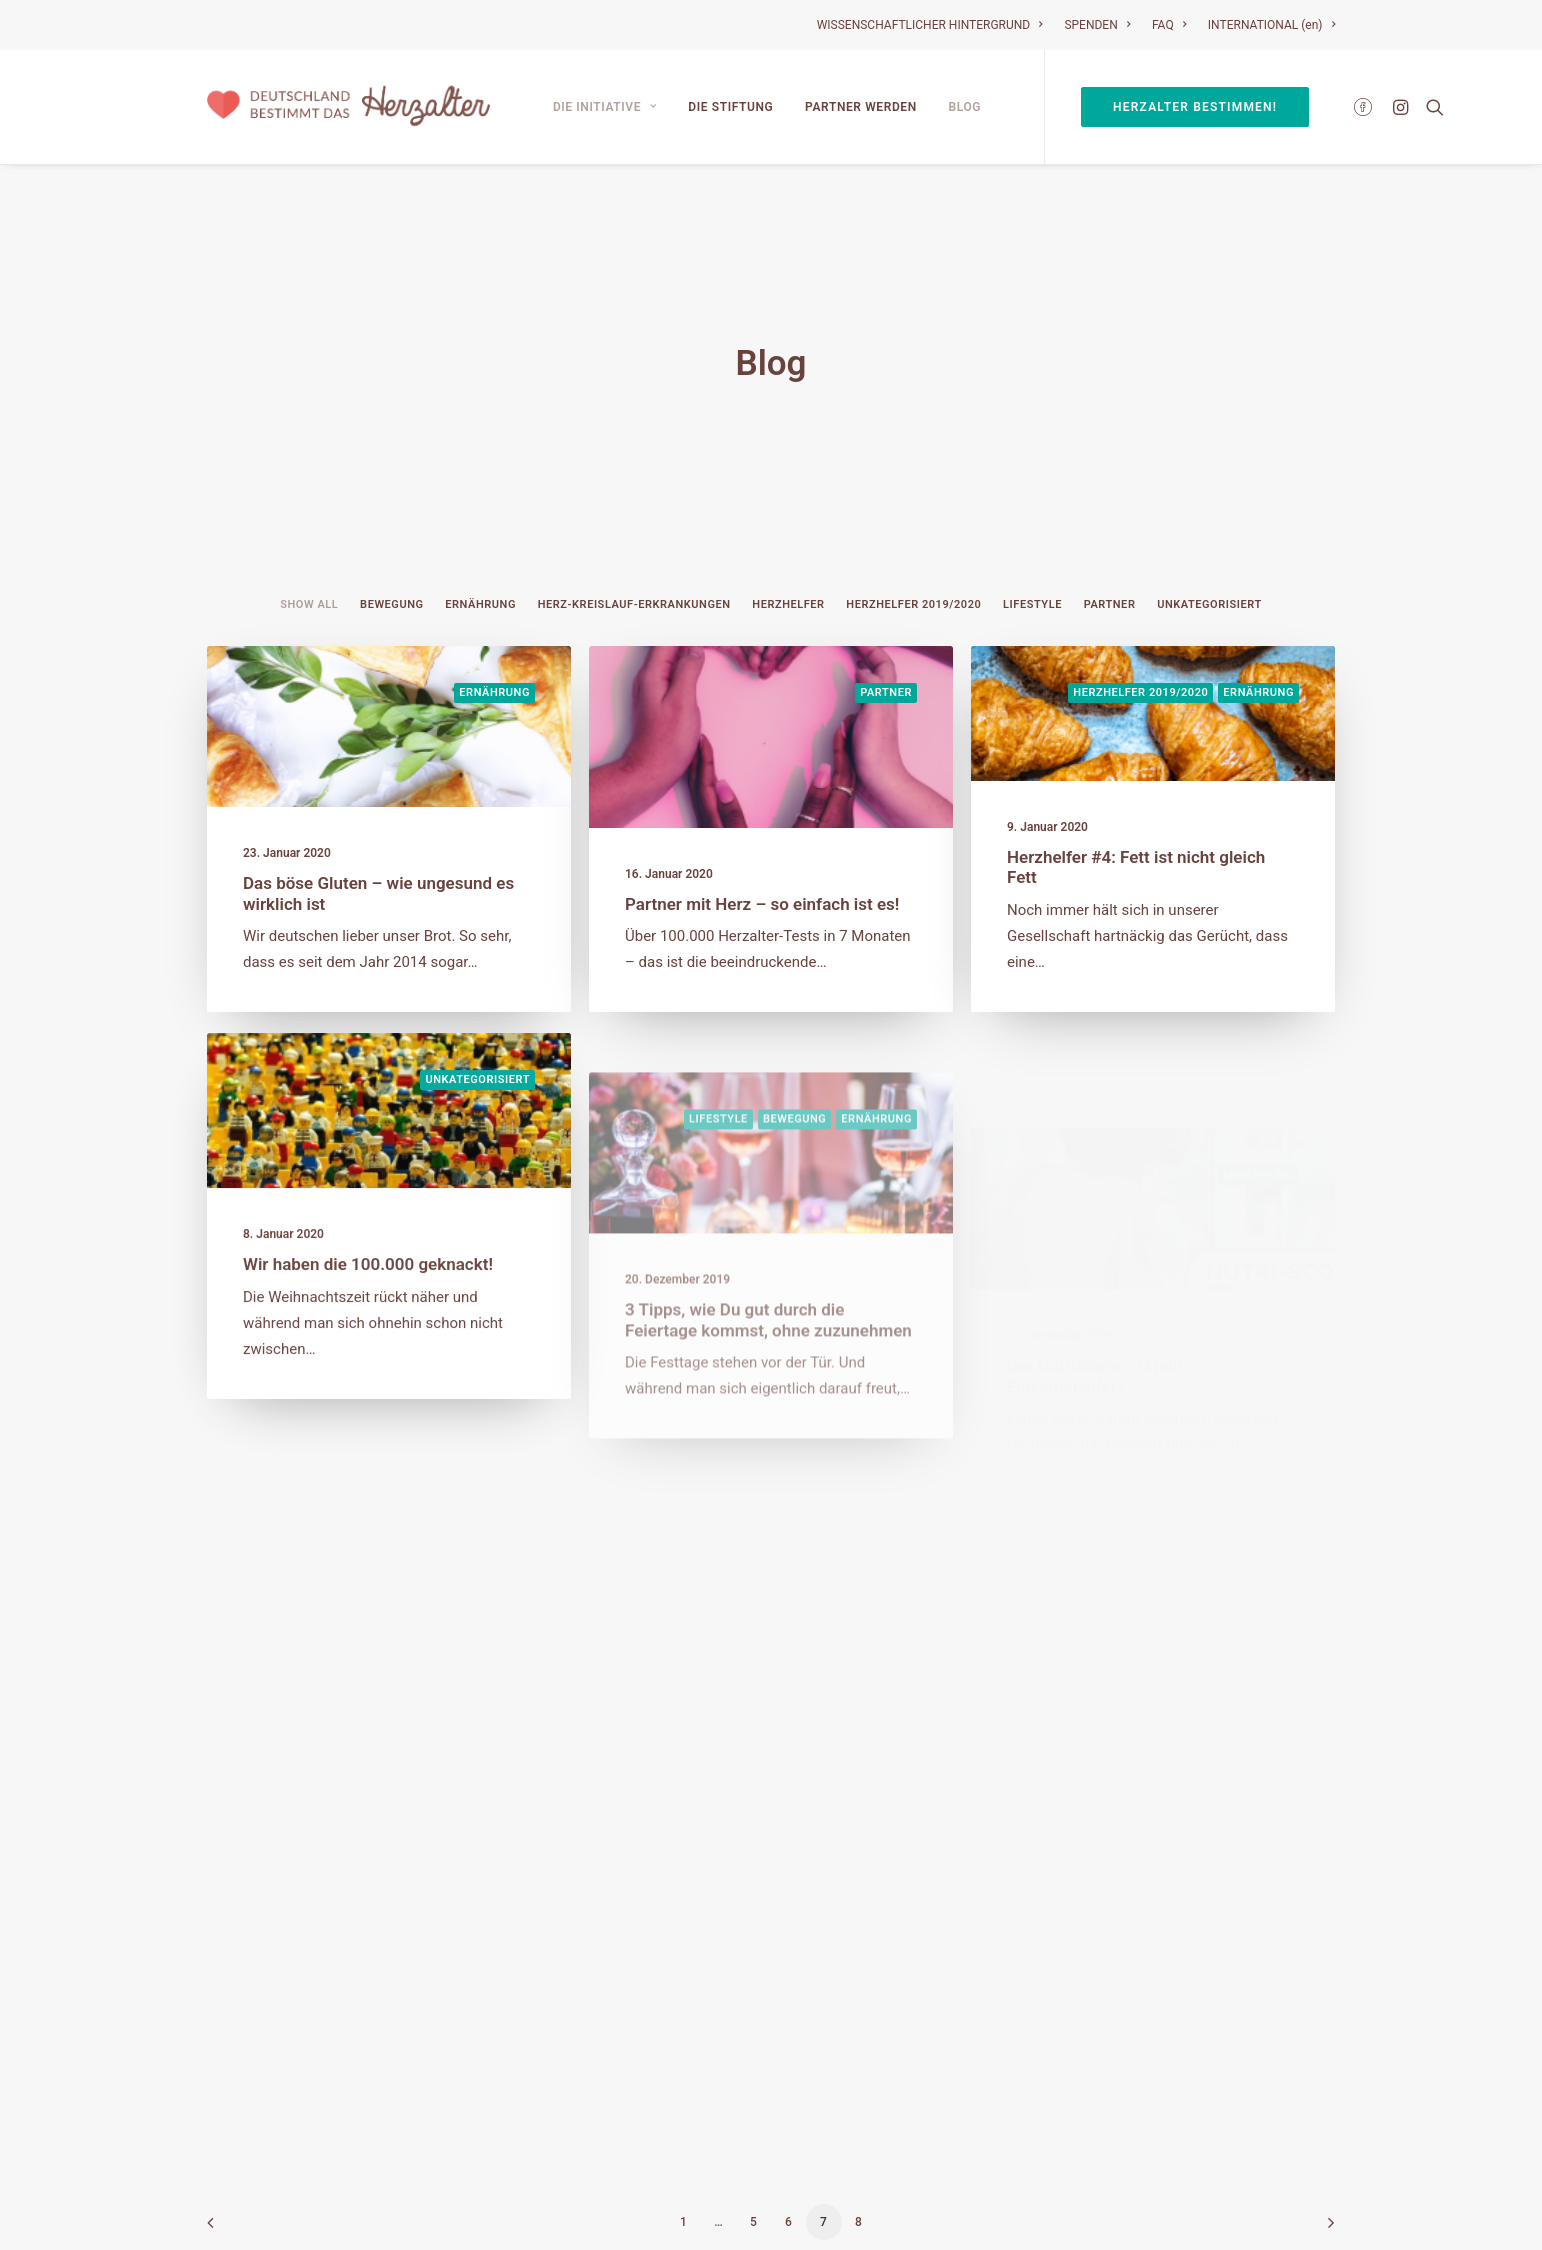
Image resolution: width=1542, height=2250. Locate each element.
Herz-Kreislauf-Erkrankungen (634, 555)
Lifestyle (1032, 555)
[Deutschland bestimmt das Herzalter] (348, 107)
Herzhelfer (788, 555)
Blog (965, 107)
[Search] (1430, 107)
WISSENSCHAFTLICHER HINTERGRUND (930, 25)
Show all (309, 555)
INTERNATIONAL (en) (1271, 25)
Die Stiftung (730, 107)
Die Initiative (605, 107)
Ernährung (480, 555)
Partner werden (861, 107)
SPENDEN (1097, 25)
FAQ (1169, 25)
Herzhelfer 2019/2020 (913, 555)
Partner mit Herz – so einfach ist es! (762, 855)
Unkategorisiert (1209, 555)
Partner (1110, 555)
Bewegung (391, 555)
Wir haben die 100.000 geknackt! (368, 1272)
